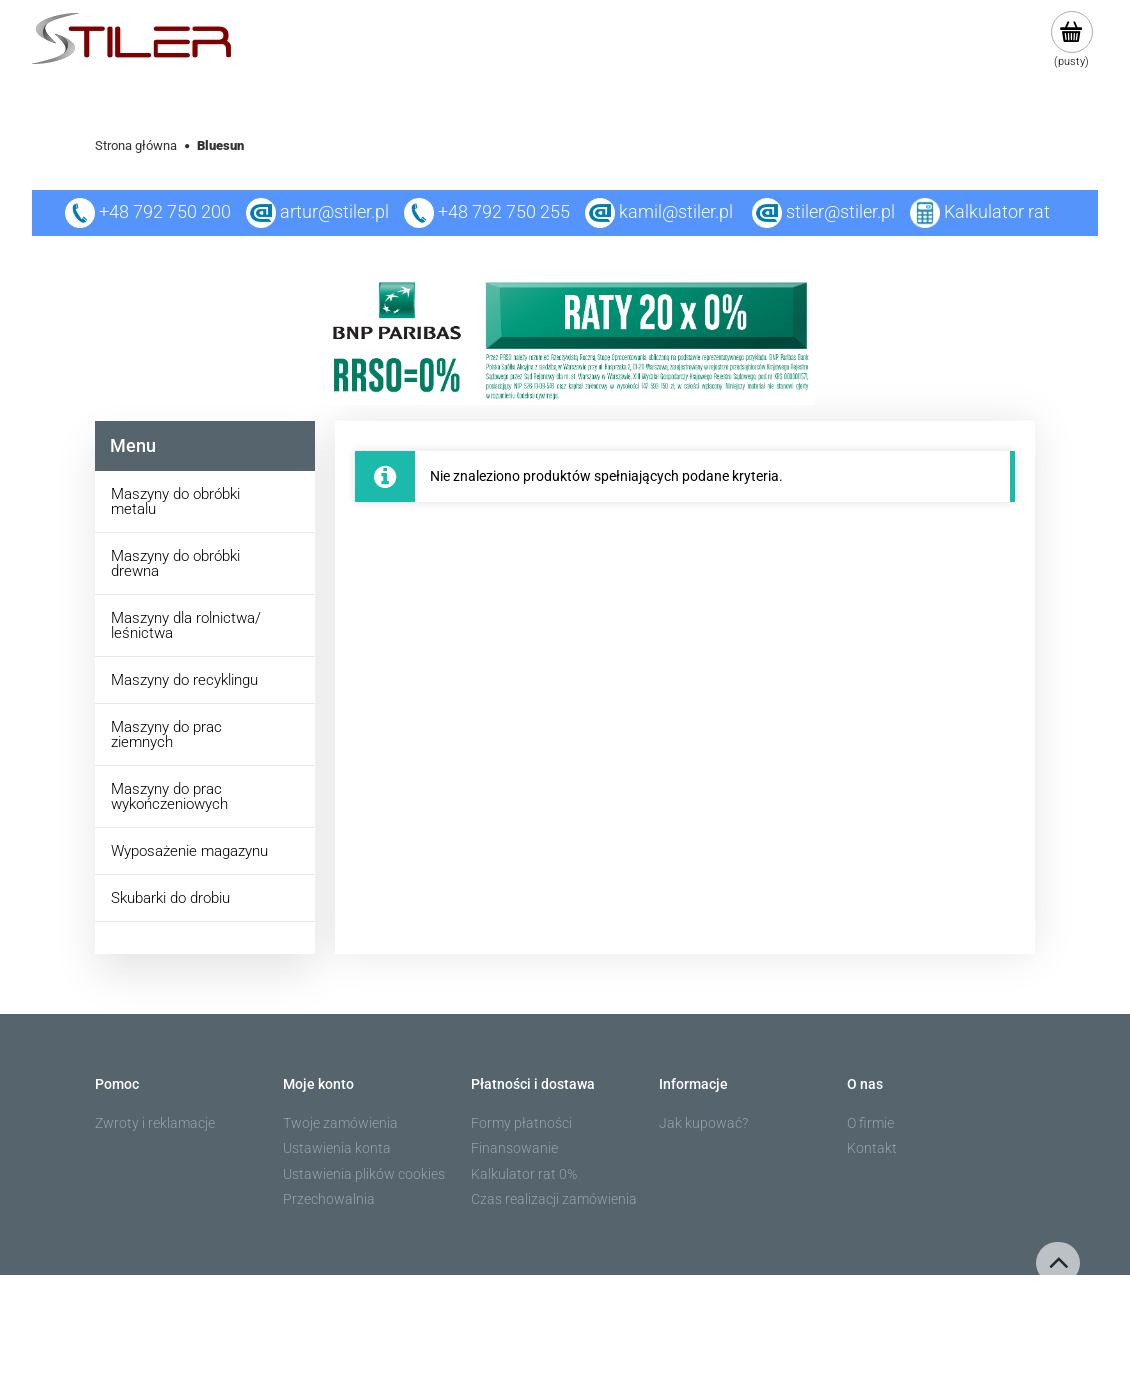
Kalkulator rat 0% (524, 1174)
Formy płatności (521, 1123)
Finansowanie (514, 1148)
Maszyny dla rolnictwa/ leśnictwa (186, 625)
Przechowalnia (329, 1199)
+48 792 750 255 (487, 211)
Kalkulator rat (997, 211)
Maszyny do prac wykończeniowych (169, 796)
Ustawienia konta (337, 1148)
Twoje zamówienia (340, 1123)
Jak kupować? (703, 1123)
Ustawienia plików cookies (364, 1174)
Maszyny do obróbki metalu (175, 501)
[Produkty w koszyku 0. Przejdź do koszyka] (1071, 40)
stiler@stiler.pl (840, 211)
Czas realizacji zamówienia (554, 1199)
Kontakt (872, 1148)
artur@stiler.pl (334, 211)
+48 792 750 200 (148, 211)
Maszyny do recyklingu (184, 680)
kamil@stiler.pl (676, 211)
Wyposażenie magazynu (189, 851)
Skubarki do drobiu (170, 898)
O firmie (870, 1123)
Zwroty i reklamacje (155, 1123)
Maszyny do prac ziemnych (166, 734)
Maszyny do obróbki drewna (175, 563)
